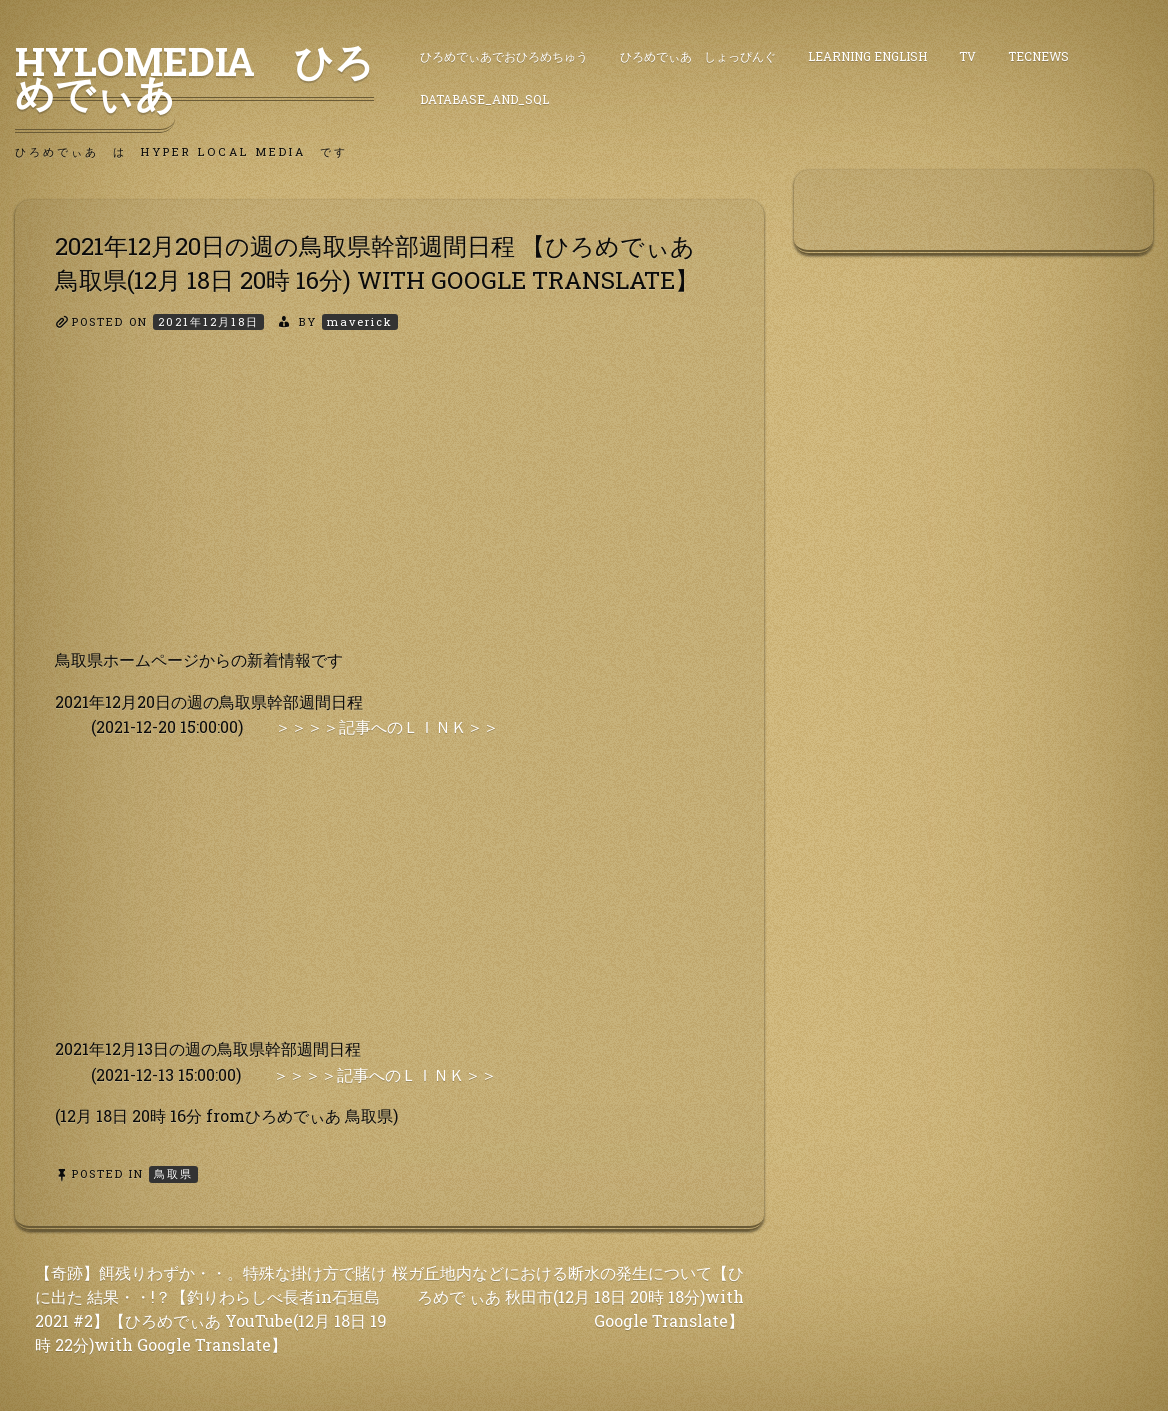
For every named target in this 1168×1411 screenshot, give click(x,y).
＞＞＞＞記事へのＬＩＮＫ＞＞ (387, 726)
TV (967, 56)
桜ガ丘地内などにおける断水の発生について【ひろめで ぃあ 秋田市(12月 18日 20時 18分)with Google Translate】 (568, 1296)
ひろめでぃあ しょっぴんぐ (698, 56)
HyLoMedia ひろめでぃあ (194, 77)
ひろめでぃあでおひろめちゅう (504, 56)
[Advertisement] (389, 507)
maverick (360, 321)
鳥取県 (173, 1173)
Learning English (867, 56)
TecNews (1038, 56)
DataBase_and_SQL (484, 99)
